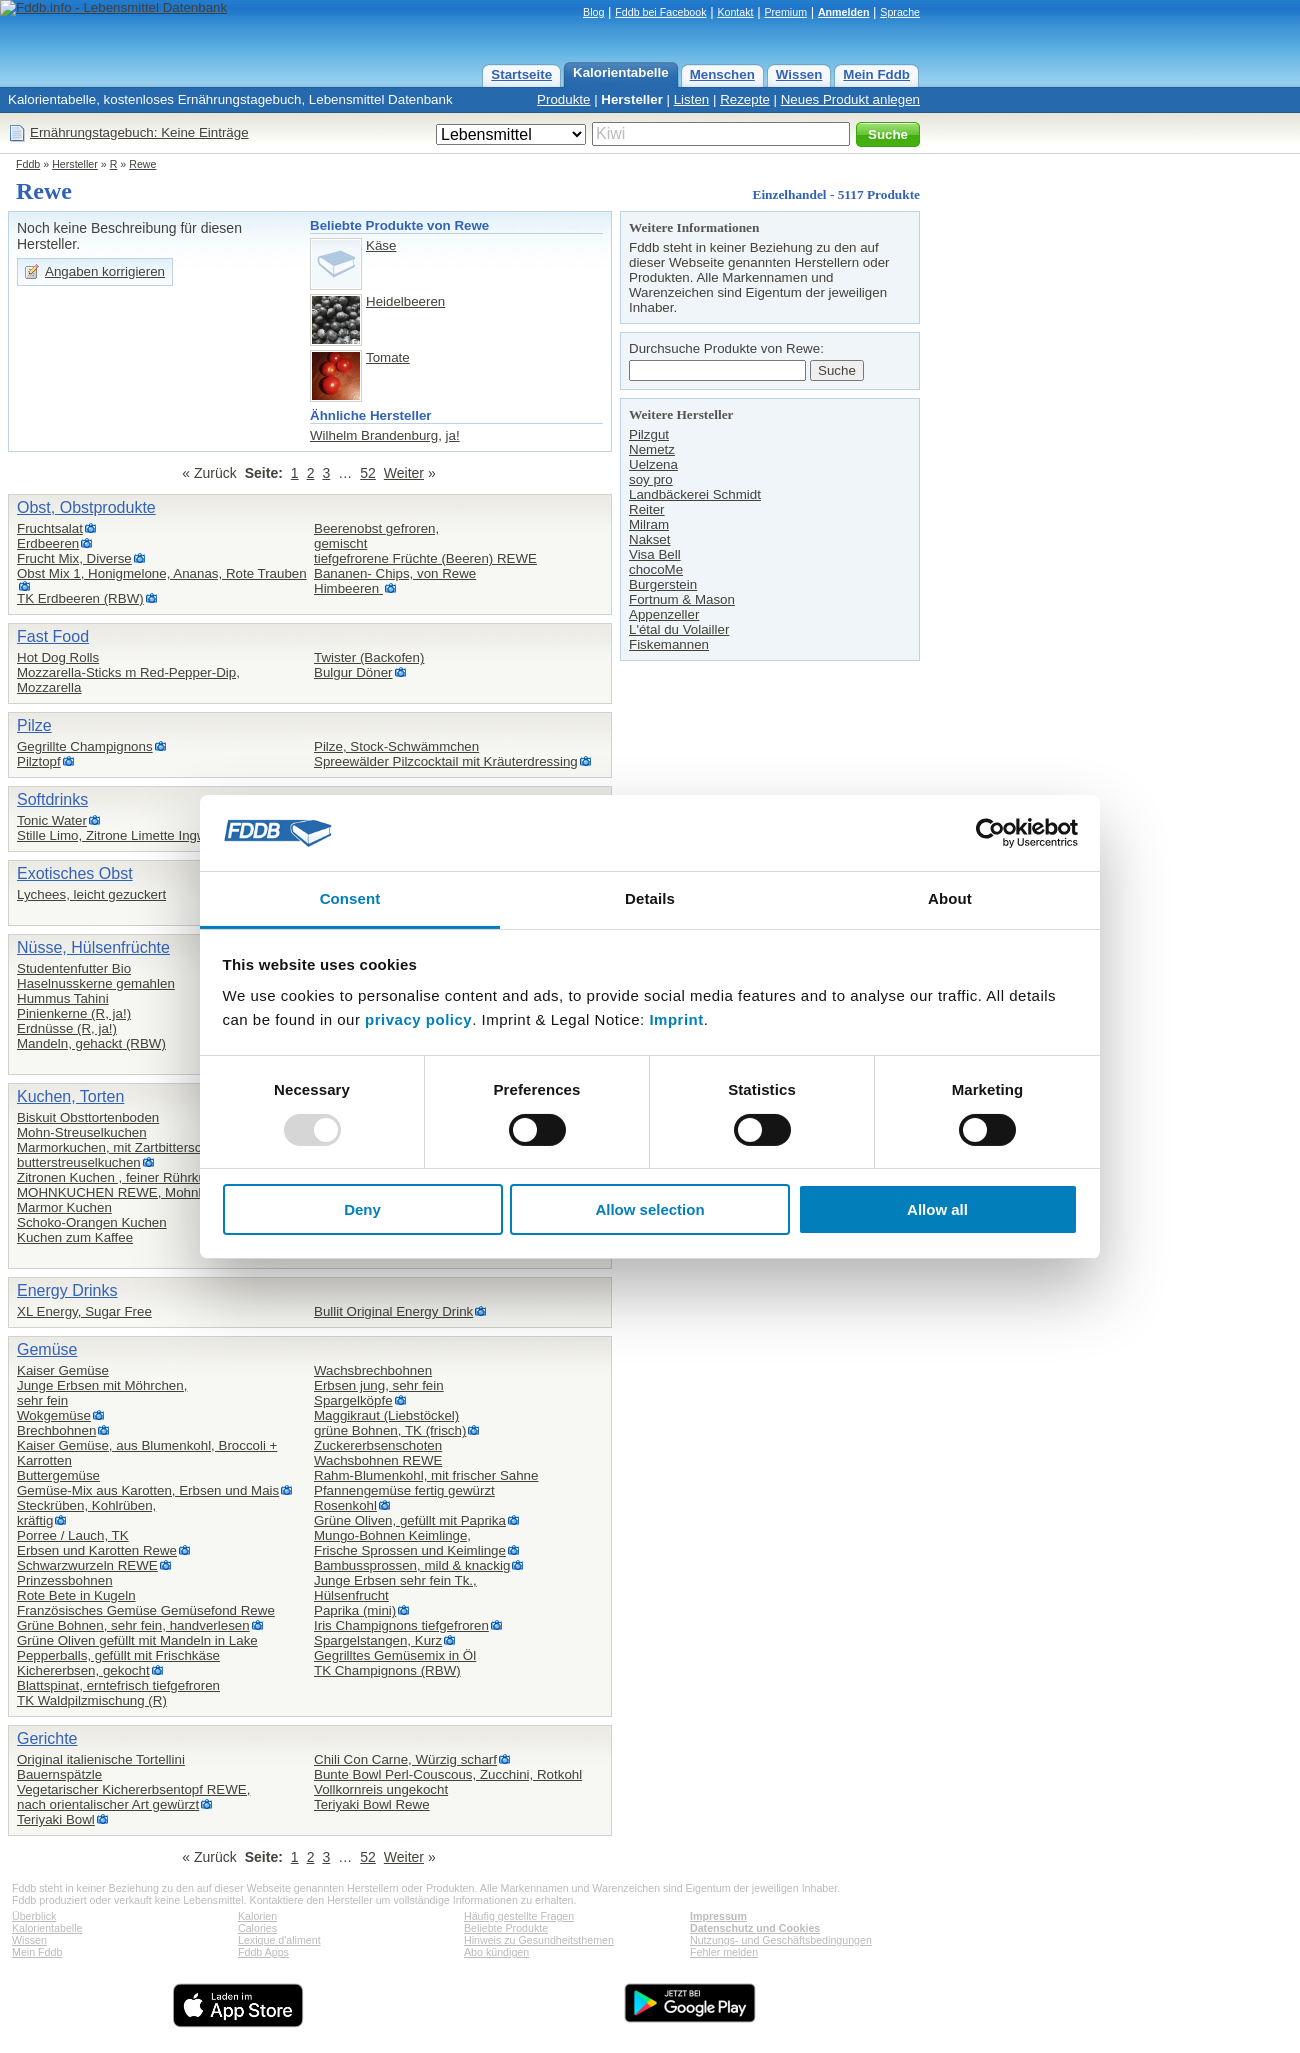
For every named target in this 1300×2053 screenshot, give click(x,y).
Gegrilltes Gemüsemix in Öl (395, 1655)
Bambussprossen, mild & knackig (412, 1565)
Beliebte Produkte (506, 1928)
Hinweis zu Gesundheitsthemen (539, 1940)
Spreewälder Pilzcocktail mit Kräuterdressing (446, 761)
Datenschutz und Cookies (755, 1928)
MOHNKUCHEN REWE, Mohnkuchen (129, 1192)
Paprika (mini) (355, 1610)
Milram (649, 524)
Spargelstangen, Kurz (378, 1640)
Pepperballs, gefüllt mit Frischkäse (118, 1655)
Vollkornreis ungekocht (381, 1789)
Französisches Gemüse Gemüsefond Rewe (146, 1610)
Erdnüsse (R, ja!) (67, 1028)
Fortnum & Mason (682, 599)
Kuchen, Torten (70, 1096)
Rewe (142, 164)
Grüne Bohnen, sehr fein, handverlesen (133, 1625)
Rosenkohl (345, 1505)
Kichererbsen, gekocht (83, 1670)
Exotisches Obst (75, 873)
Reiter (647, 509)
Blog (593, 12)
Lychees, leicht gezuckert (91, 894)
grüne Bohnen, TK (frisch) (390, 1430)
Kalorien (257, 1916)
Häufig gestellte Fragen (519, 1916)
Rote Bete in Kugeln (76, 1595)
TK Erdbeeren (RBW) (80, 598)
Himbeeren (348, 588)
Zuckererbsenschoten (378, 1445)
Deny (362, 1209)
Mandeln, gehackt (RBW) (91, 1043)
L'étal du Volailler (679, 629)
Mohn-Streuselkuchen (82, 1132)
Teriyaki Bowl (56, 1819)
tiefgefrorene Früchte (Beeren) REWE (425, 558)
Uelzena (653, 464)
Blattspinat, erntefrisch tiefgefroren (118, 1685)
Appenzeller (664, 614)
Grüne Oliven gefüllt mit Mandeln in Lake (137, 1640)
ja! (453, 435)
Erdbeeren (48, 543)
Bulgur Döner (353, 672)
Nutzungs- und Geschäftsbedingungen (781, 1940)
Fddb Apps (263, 1952)
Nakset (649, 539)
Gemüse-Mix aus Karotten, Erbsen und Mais (148, 1490)
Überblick (34, 1916)
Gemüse (47, 1349)
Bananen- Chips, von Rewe (395, 573)
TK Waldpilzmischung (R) (92, 1700)
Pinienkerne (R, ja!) (74, 1013)
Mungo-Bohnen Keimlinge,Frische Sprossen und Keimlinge (410, 1543)
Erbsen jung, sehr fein (379, 1385)
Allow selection (649, 1209)
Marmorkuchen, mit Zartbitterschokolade (136, 1147)
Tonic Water (52, 820)
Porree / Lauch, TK (73, 1535)
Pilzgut (649, 434)
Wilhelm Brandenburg (374, 435)
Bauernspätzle (59, 1774)
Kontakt (735, 12)
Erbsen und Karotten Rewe (97, 1550)
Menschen (722, 74)
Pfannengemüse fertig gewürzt (404, 1490)
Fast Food (53, 636)
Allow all (937, 1209)
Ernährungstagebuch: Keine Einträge (139, 132)
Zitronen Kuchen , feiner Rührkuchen (126, 1177)
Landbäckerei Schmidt (695, 494)
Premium (785, 12)
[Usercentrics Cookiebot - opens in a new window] (990, 833)
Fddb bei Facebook (660, 12)
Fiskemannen (669, 644)
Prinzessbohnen (65, 1580)
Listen (692, 99)
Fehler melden (724, 1952)
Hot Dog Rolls (58, 657)
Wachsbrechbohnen (373, 1370)
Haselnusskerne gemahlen (96, 983)
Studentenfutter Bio (74, 968)
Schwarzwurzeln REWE (87, 1565)
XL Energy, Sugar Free (84, 1311)
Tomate (388, 357)
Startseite (521, 74)
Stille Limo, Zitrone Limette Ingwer (117, 835)
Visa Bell (655, 554)
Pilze (34, 725)
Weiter (404, 473)
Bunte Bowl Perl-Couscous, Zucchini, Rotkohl (448, 1774)
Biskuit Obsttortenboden (88, 1117)
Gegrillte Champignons (85, 746)
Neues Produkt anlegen (850, 99)
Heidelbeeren (405, 301)
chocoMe (656, 569)
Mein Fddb (876, 74)
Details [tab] (650, 898)
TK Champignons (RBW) (387, 1670)
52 (368, 473)
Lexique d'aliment (279, 1940)
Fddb (28, 164)
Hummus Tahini (63, 998)
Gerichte (47, 1738)
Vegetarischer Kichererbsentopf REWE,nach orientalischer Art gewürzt (133, 1797)
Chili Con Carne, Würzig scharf (405, 1759)
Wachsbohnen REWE (378, 1460)
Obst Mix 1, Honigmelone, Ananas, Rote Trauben (162, 573)
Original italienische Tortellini (101, 1759)
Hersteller (632, 99)
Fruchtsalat (50, 528)
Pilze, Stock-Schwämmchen (396, 746)
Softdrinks (52, 799)
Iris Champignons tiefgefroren (401, 1625)
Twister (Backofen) (369, 657)
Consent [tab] (350, 898)
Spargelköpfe (353, 1400)
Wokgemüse (54, 1415)
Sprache (900, 12)
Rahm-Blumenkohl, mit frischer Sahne (426, 1475)
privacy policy (418, 1019)
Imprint (676, 1019)
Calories (257, 1928)
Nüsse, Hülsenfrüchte (93, 947)
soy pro (651, 479)
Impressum (718, 1916)
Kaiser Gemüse (63, 1370)
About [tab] (950, 898)
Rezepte (745, 99)
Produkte (563, 99)
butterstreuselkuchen (79, 1162)
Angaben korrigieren (105, 271)
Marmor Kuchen (64, 1207)
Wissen (799, 74)
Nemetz (652, 449)
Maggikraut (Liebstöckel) (386, 1415)
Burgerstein (663, 584)
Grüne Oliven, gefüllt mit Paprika (410, 1520)
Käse (381, 245)
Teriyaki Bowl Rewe (372, 1804)
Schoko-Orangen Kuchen (92, 1222)
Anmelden (844, 12)
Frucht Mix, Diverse (74, 558)
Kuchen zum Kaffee (75, 1237)
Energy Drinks (67, 1290)
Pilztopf (39, 761)
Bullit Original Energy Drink (393, 1311)
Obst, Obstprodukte (86, 507)
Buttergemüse (58, 1475)
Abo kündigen (496, 1952)
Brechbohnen (56, 1430)
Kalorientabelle (621, 72)
